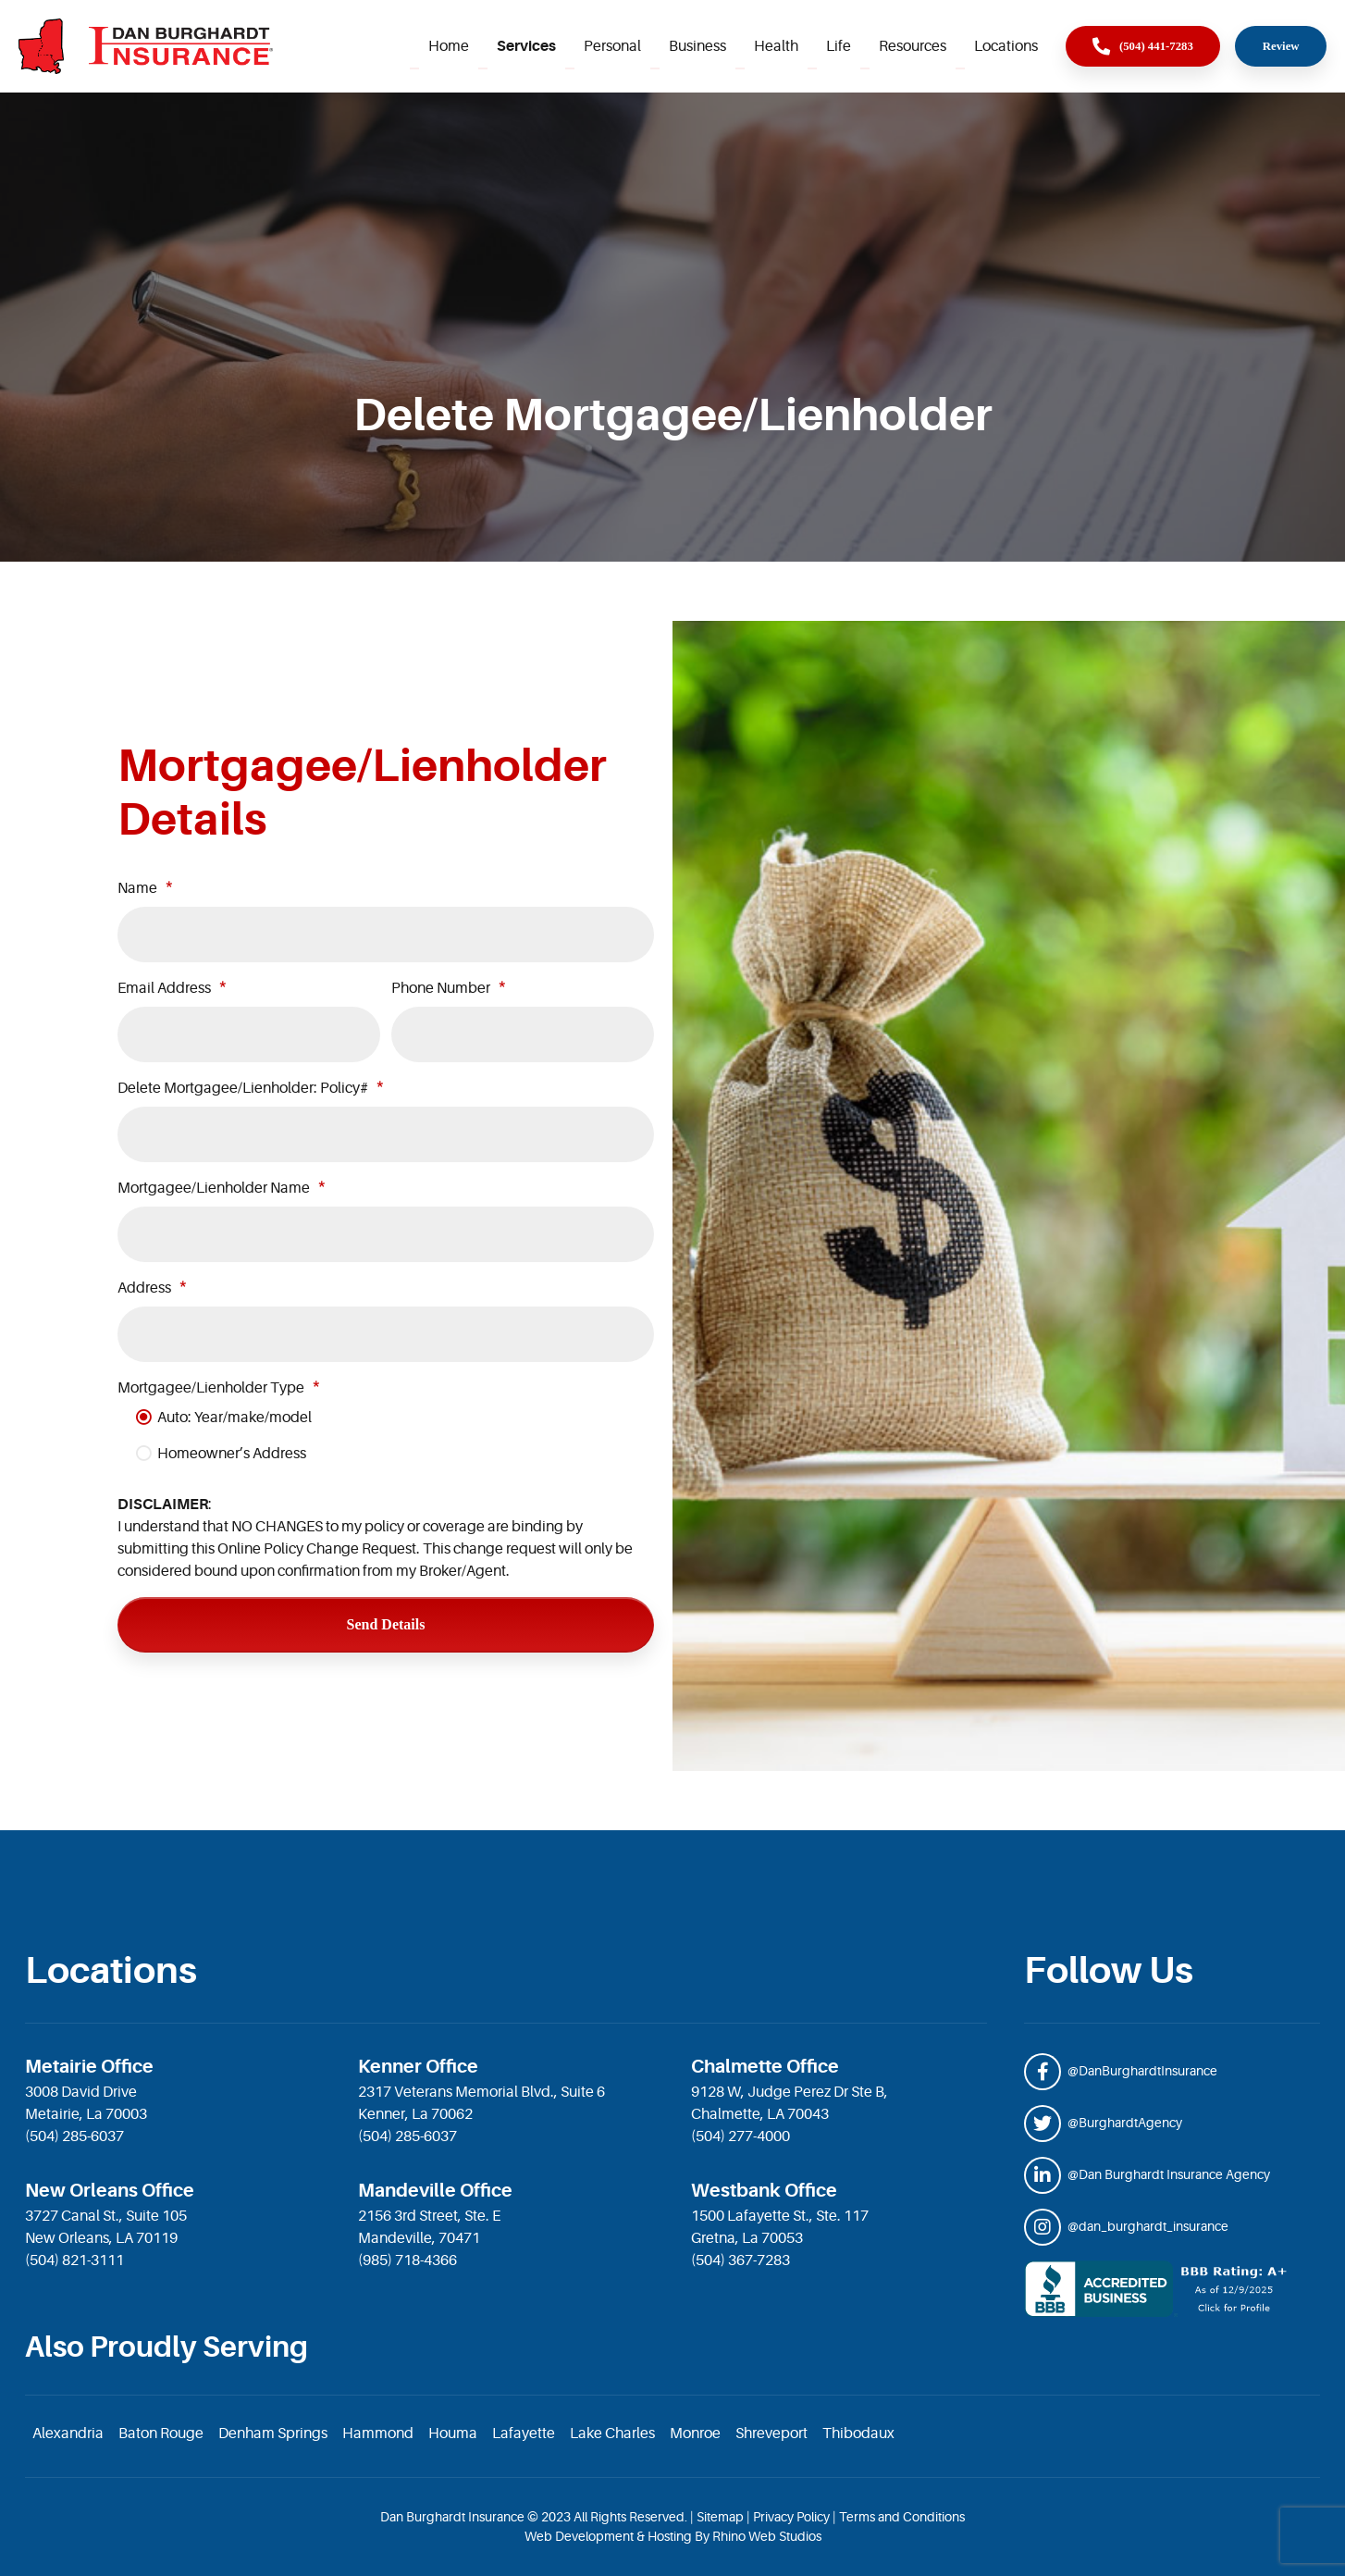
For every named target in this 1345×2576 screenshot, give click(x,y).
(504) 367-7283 (740, 2260)
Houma (452, 2433)
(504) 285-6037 (74, 2136)
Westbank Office (764, 2190)
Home (448, 46)
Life (838, 46)
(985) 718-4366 (407, 2260)
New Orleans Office (109, 2190)
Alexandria (68, 2433)
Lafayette (523, 2433)
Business (697, 46)
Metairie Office (89, 2066)
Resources (912, 46)
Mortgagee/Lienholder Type (210, 1388)
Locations (1006, 46)
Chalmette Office (765, 2066)
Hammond (377, 2433)
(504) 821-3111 (74, 2260)
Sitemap (720, 2516)
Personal (612, 46)
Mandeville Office (435, 2190)
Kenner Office (418, 2066)
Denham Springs (272, 2433)
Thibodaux (858, 2433)
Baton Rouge (161, 2433)
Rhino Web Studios (766, 2536)
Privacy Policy (791, 2516)
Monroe (695, 2433)
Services (526, 46)
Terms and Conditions (902, 2516)
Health (776, 46)
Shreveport (771, 2433)
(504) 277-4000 (740, 2136)
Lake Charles (612, 2433)
